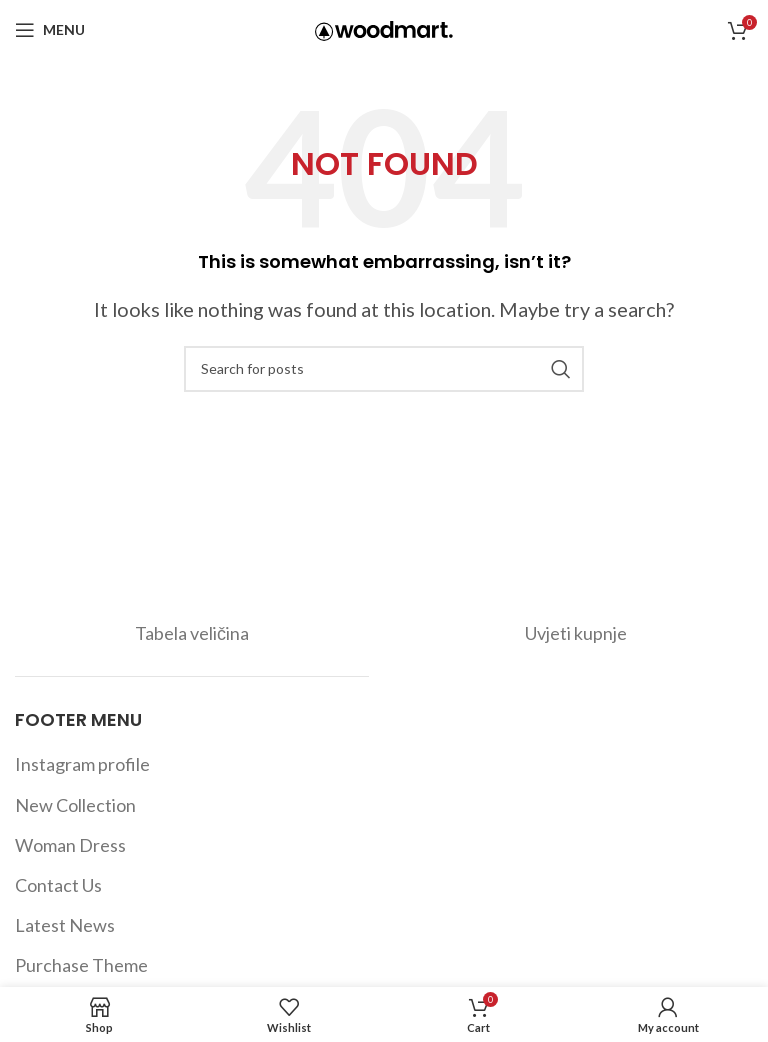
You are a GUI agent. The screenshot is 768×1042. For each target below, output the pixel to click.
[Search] (384, 369)
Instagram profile (82, 764)
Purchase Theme (81, 965)
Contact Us (58, 885)
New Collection (75, 805)
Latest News (65, 925)
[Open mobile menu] (50, 30)
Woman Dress (70, 845)
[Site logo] (384, 28)
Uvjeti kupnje (576, 633)
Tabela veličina (192, 633)
